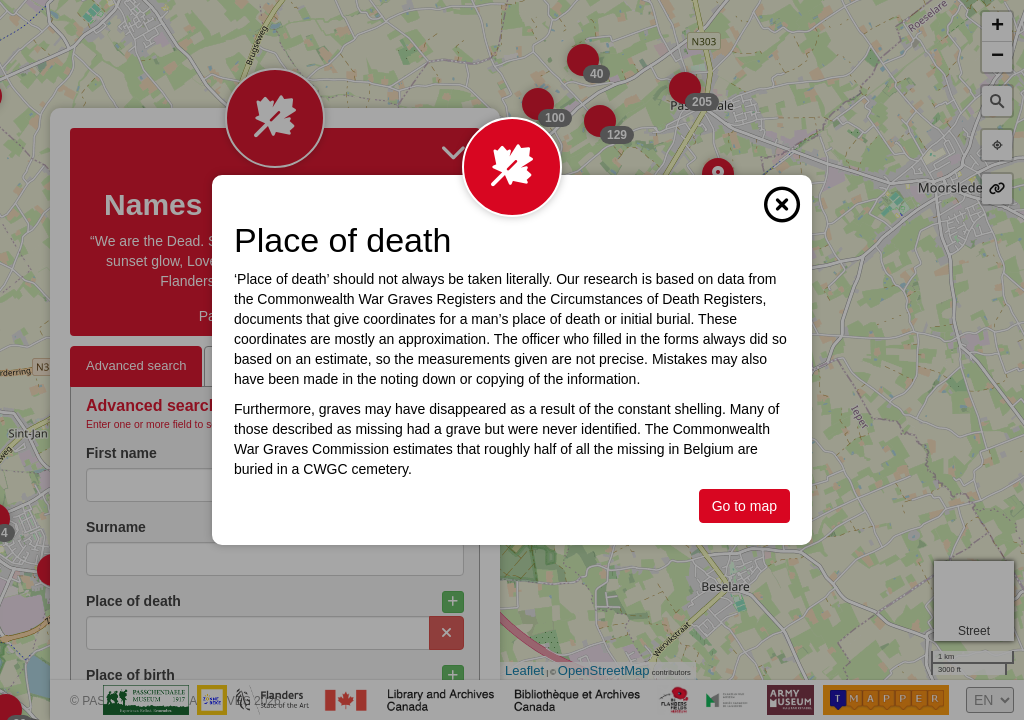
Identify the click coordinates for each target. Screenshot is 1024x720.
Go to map (744, 506)
